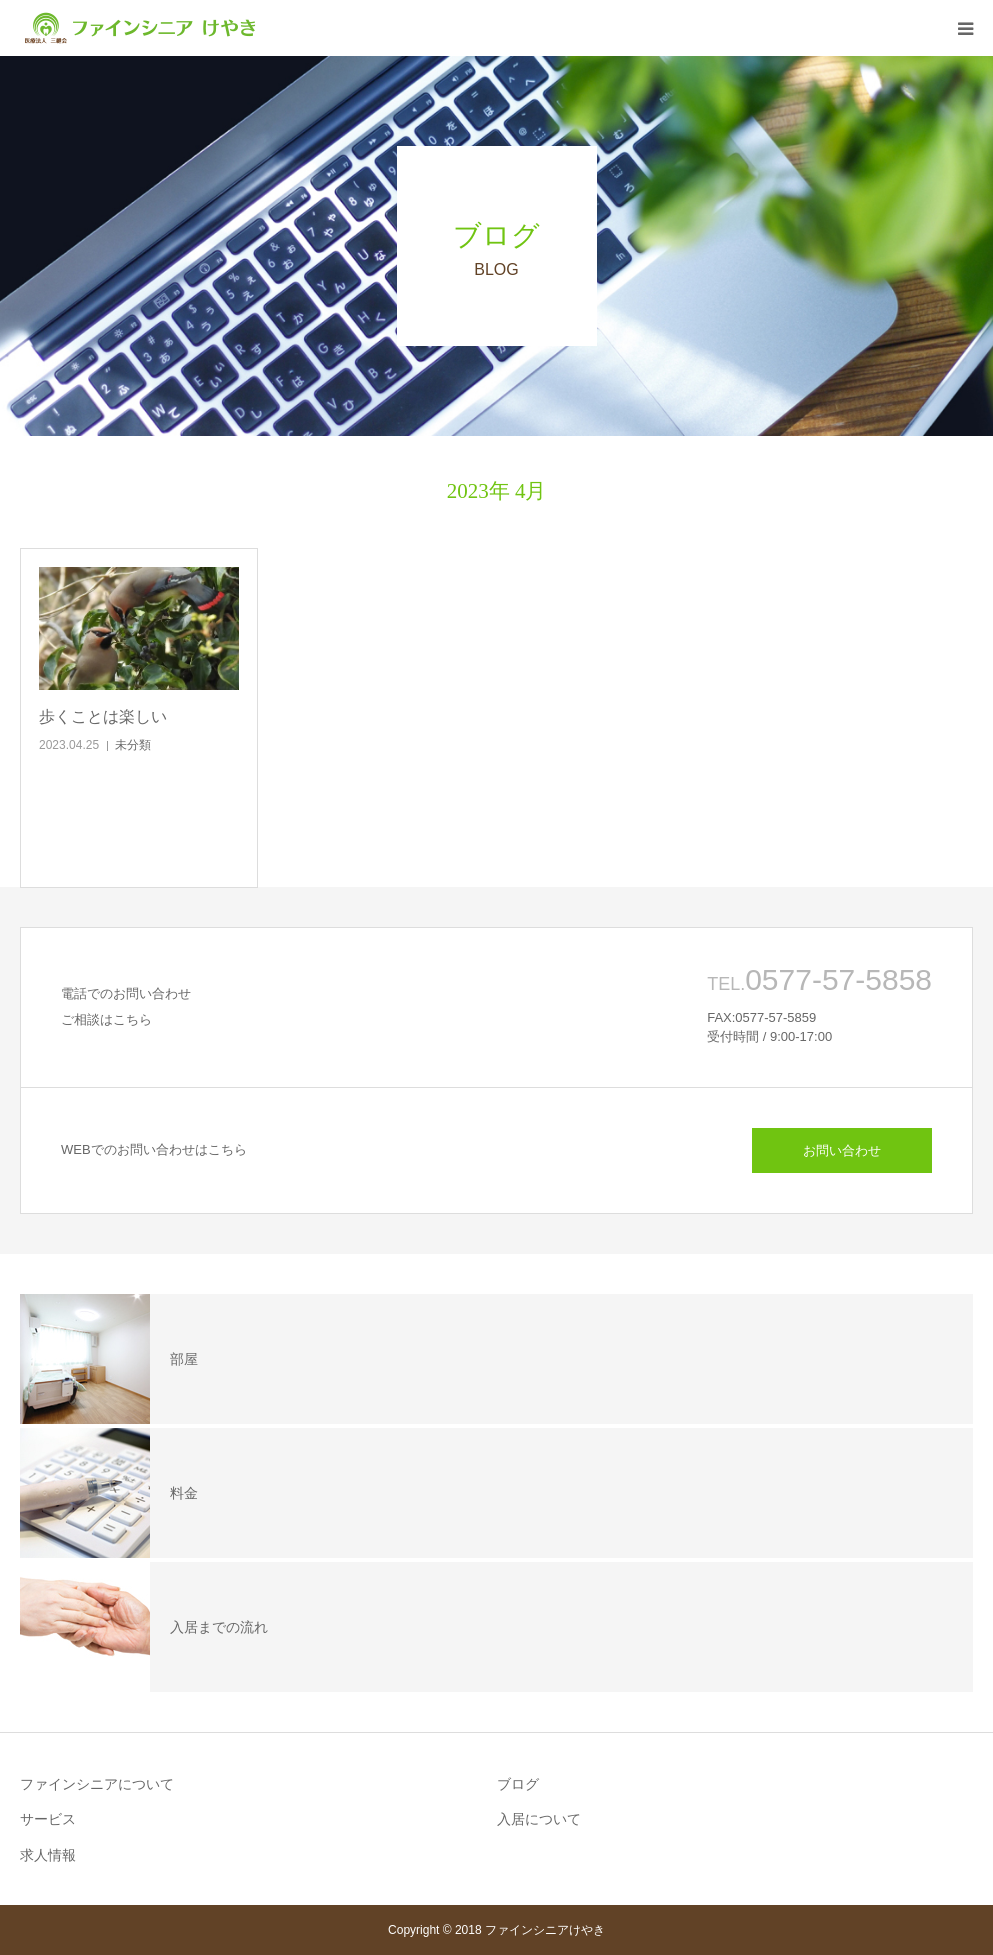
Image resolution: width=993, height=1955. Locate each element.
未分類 (133, 745)
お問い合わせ (842, 1150)
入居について (539, 1819)
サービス (48, 1819)
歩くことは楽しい (103, 716)
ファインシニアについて (97, 1784)
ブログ (518, 1784)
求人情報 (48, 1855)
